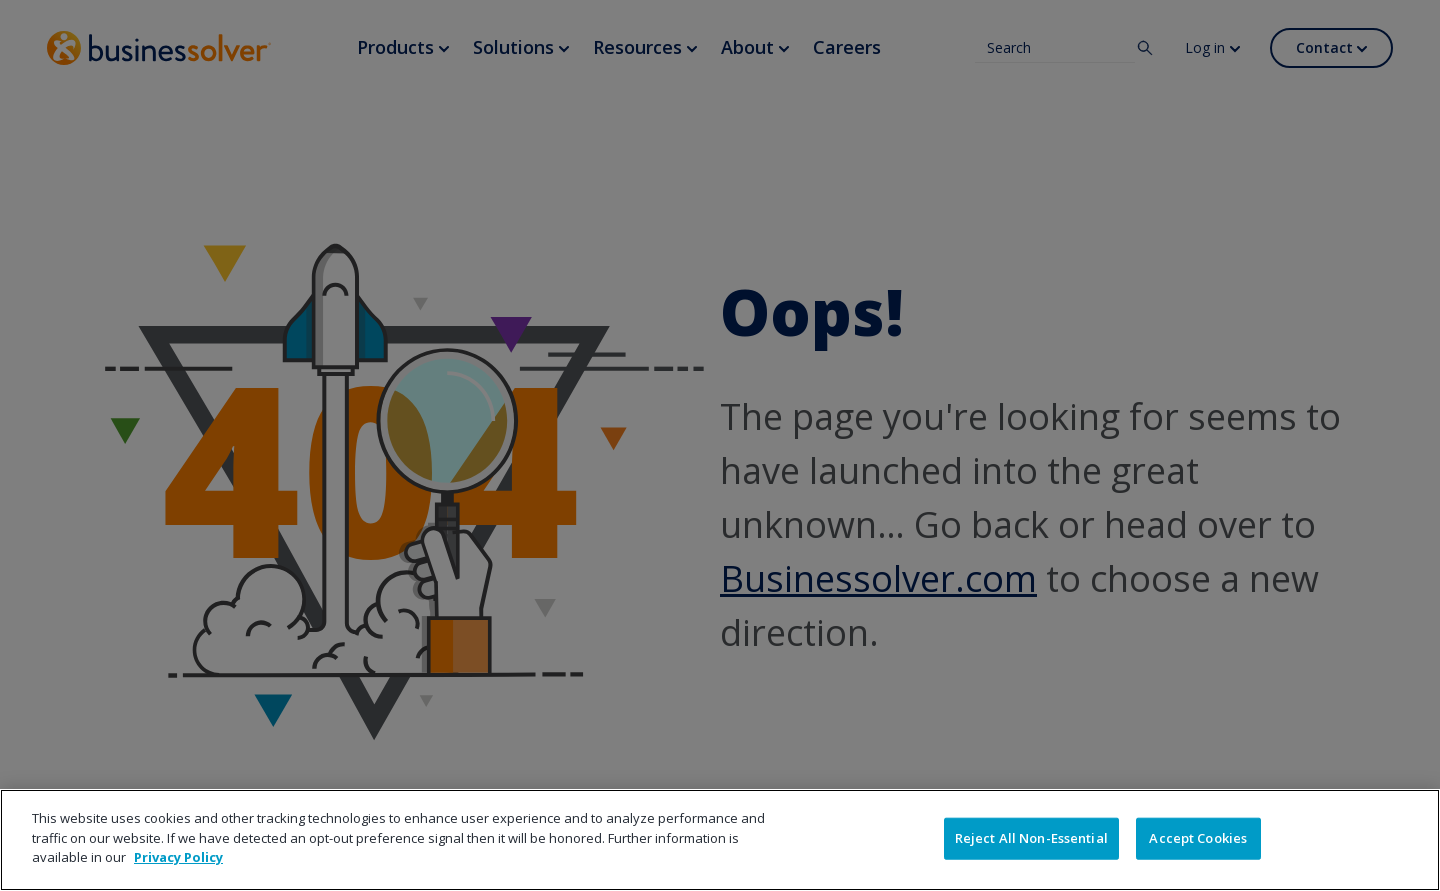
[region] (720, 840)
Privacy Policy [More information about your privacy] (178, 857)
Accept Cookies (1198, 838)
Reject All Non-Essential (1031, 838)
